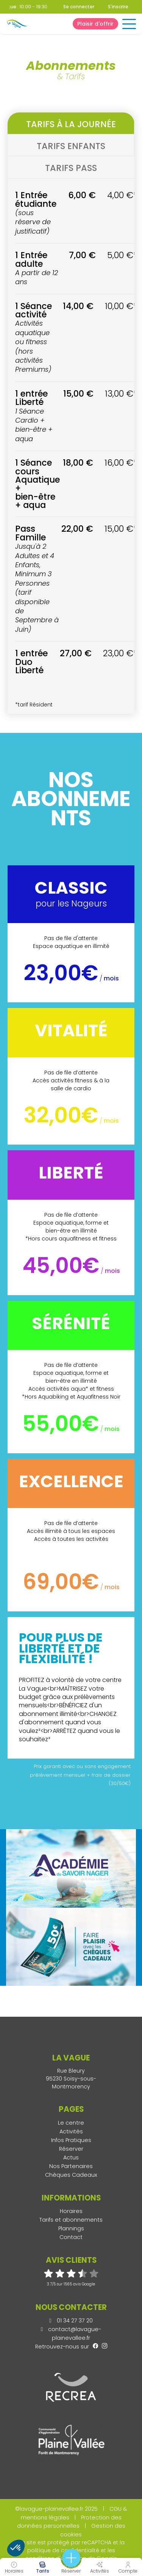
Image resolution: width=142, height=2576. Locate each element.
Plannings (71, 2228)
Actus (71, 2157)
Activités (71, 2131)
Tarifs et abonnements (71, 2220)
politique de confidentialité (63, 2550)
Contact (71, 2237)
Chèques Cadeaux (71, 2175)
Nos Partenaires (71, 2166)
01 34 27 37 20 (70, 2320)
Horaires (71, 2211)
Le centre (71, 2123)
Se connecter (78, 7)
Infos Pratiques (71, 2140)
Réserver (71, 2149)
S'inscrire (118, 6)
